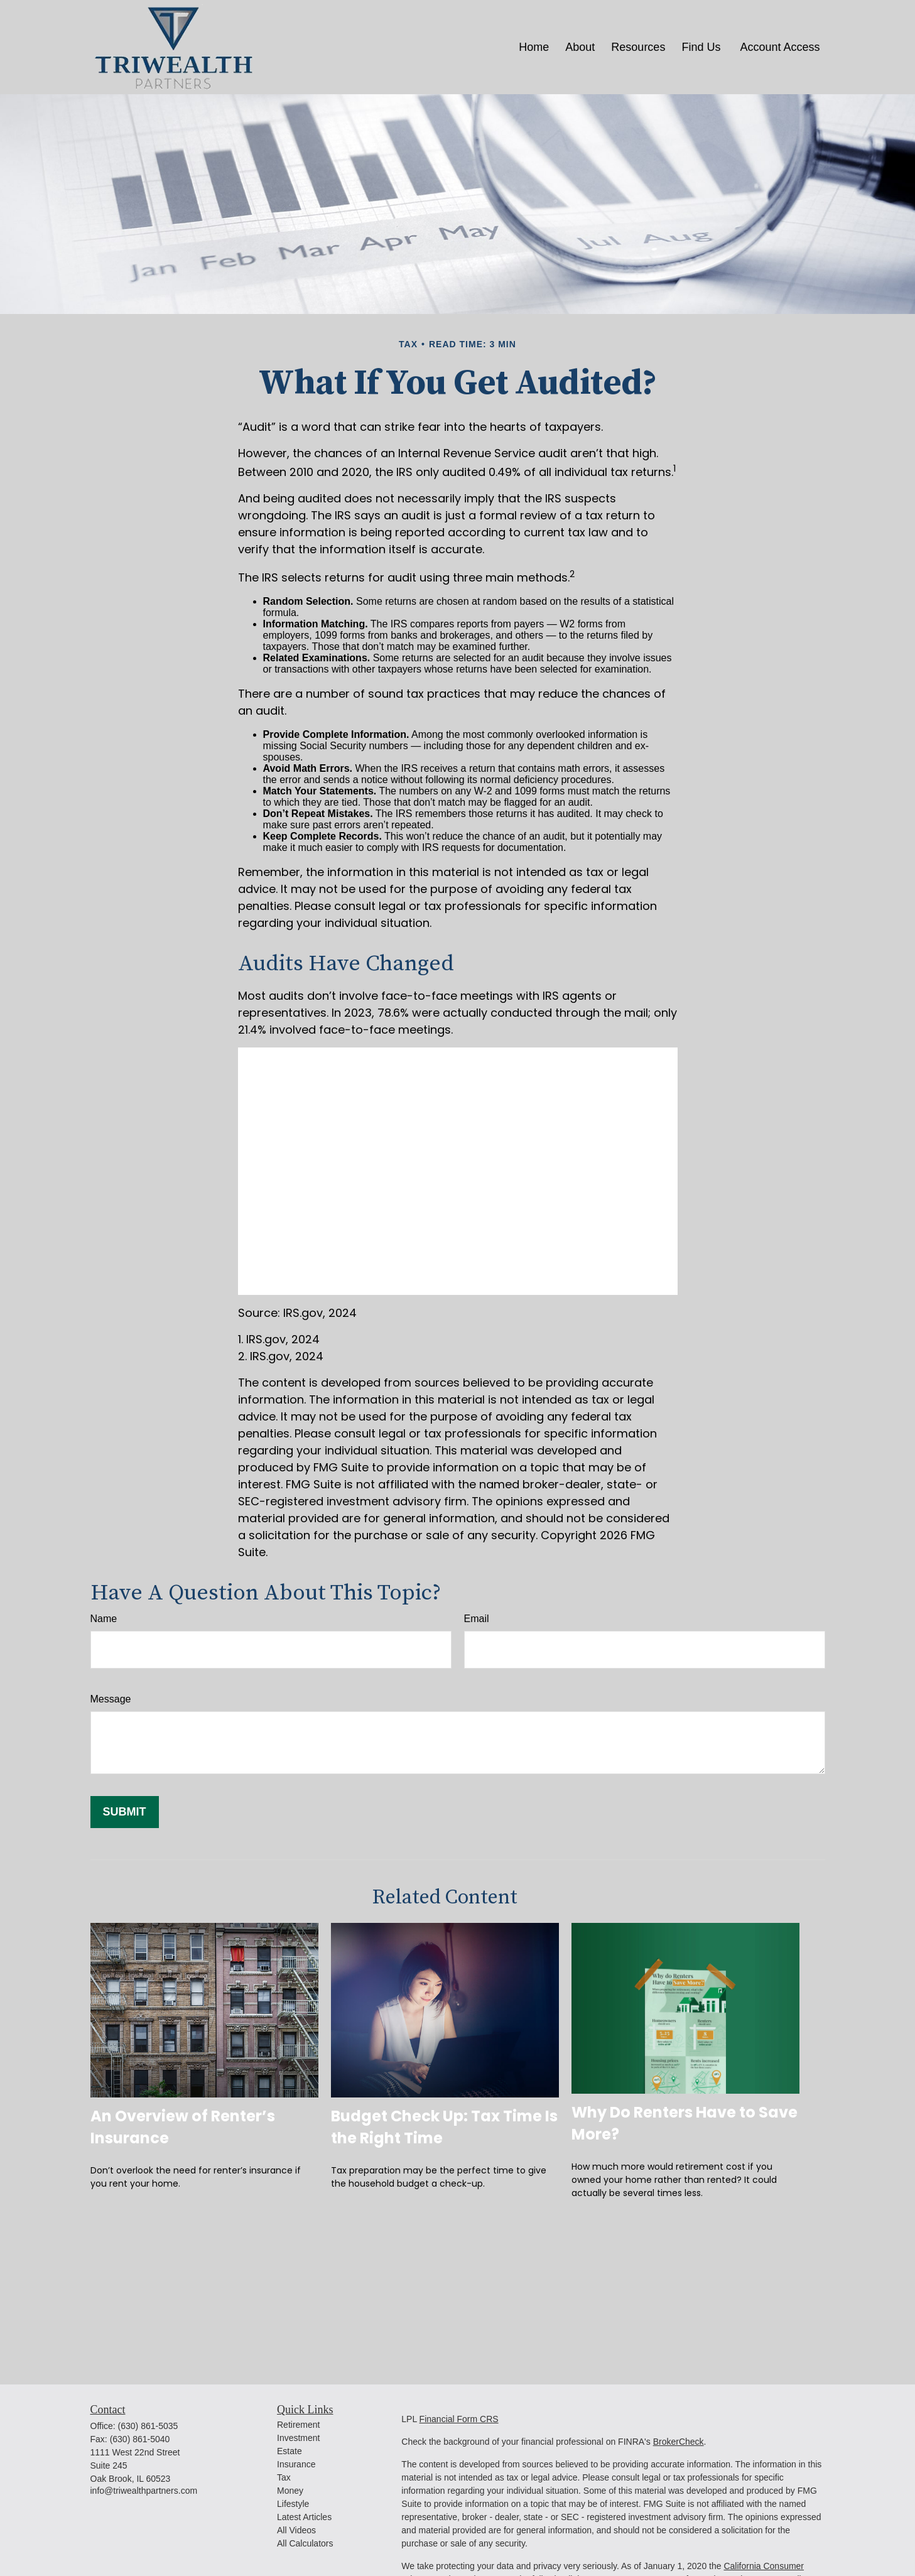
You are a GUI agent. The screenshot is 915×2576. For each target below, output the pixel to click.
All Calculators (305, 2543)
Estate (289, 2451)
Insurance (296, 2464)
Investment (298, 2438)
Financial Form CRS (459, 2419)
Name (103, 1618)
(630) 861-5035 (148, 2426)
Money (290, 2491)
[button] (534, 47)
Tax (284, 2477)
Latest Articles (304, 2517)
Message (110, 1699)
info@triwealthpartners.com (144, 2491)
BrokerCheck (678, 2442)
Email (476, 1618)
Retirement (298, 2425)
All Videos (296, 2530)
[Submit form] (124, 1812)
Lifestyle (293, 2504)
